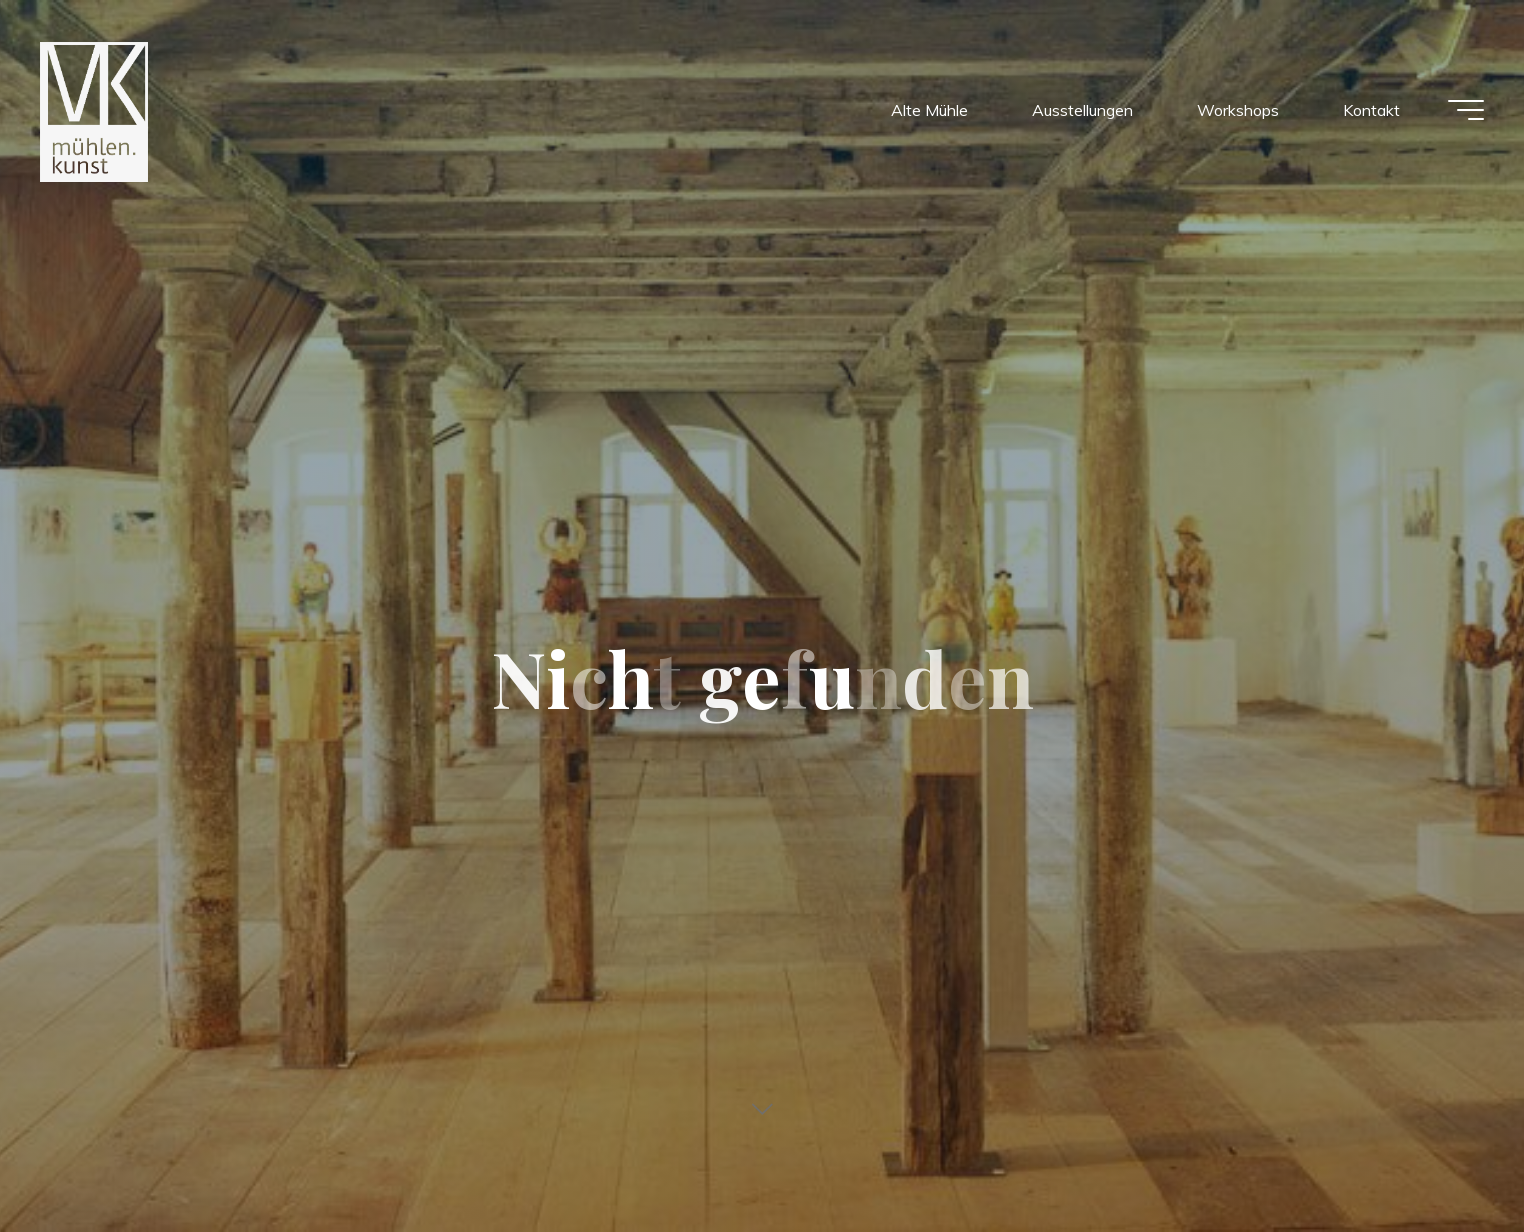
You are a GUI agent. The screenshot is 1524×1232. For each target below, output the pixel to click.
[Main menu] (1466, 110)
